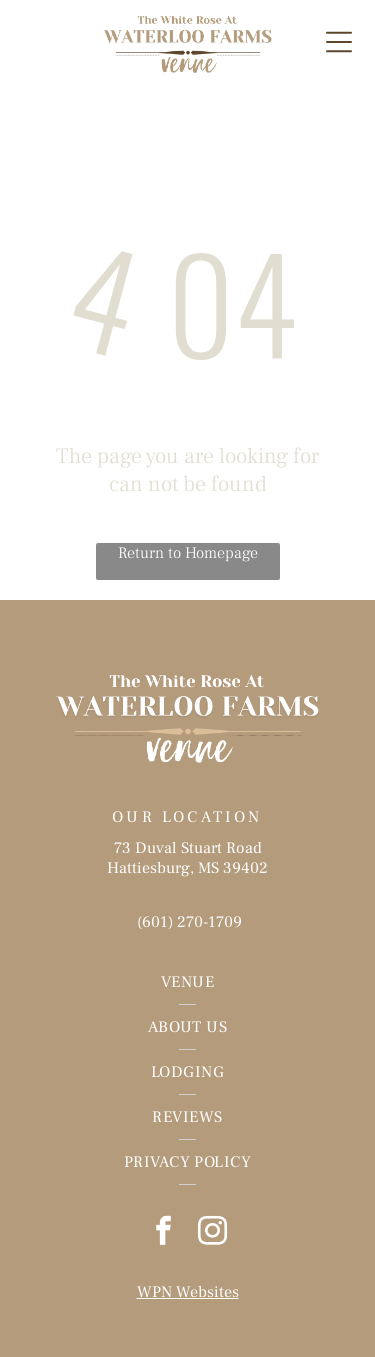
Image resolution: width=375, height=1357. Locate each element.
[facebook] (163, 1233)
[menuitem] (187, 982)
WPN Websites (188, 1292)
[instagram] (212, 1233)
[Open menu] (339, 42)
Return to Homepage (188, 553)
